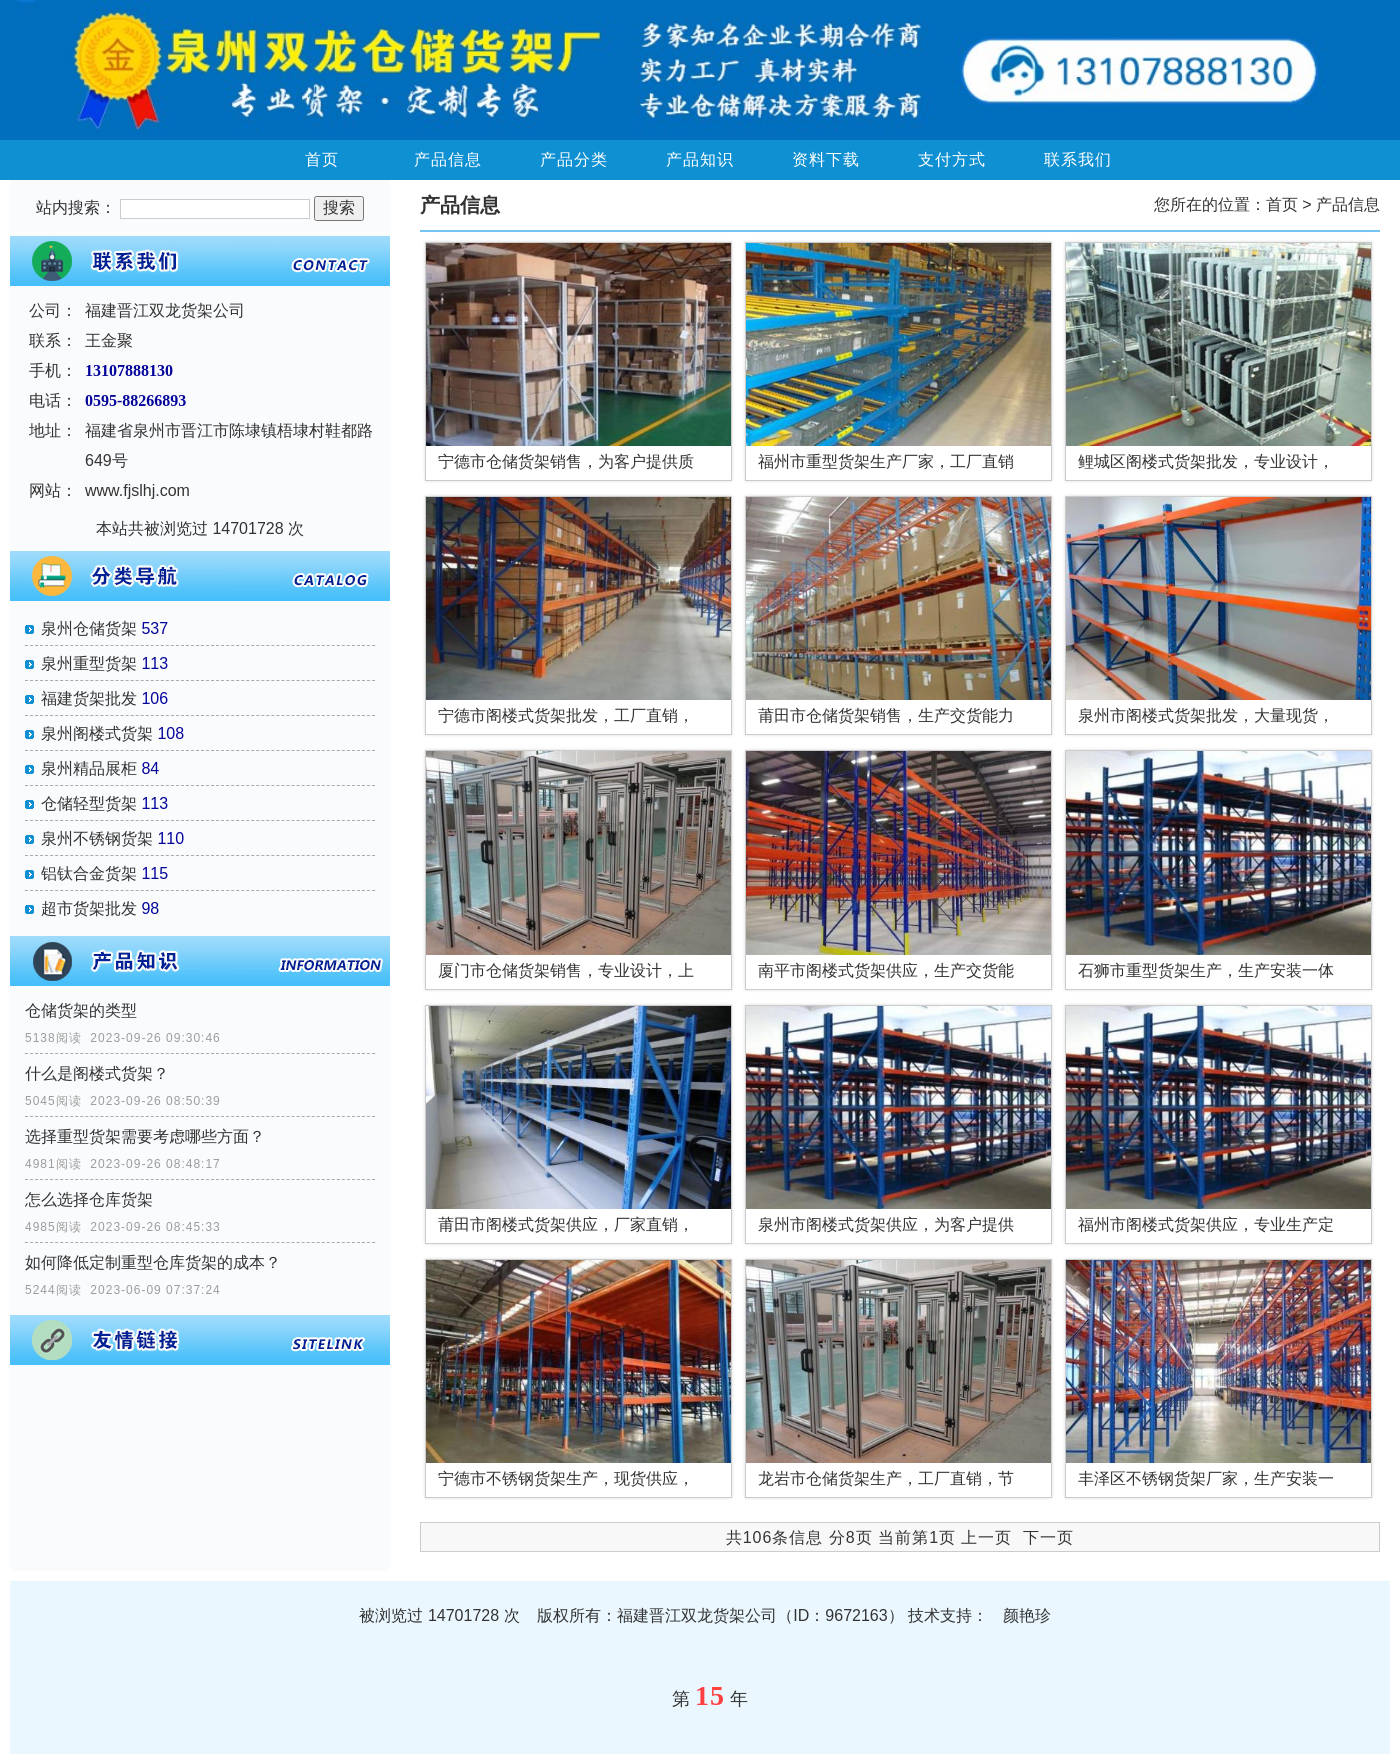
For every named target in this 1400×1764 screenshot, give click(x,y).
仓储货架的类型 (81, 1010)
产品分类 (574, 159)
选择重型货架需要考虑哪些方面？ (145, 1136)
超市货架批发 (89, 908)
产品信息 (448, 159)
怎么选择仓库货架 (89, 1199)
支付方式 (952, 159)
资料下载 (826, 159)
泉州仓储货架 (89, 628)
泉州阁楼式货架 (97, 733)
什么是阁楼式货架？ (97, 1073)
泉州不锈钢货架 (97, 838)
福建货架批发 (89, 698)
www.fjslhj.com (137, 490)
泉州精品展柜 (89, 768)
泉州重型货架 (89, 663)
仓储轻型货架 (89, 803)
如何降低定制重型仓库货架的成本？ (153, 1262)
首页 (322, 159)
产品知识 (700, 159)
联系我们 (1078, 159)
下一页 (1048, 1537)
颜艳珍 (1027, 1615)
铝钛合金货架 (89, 873)
